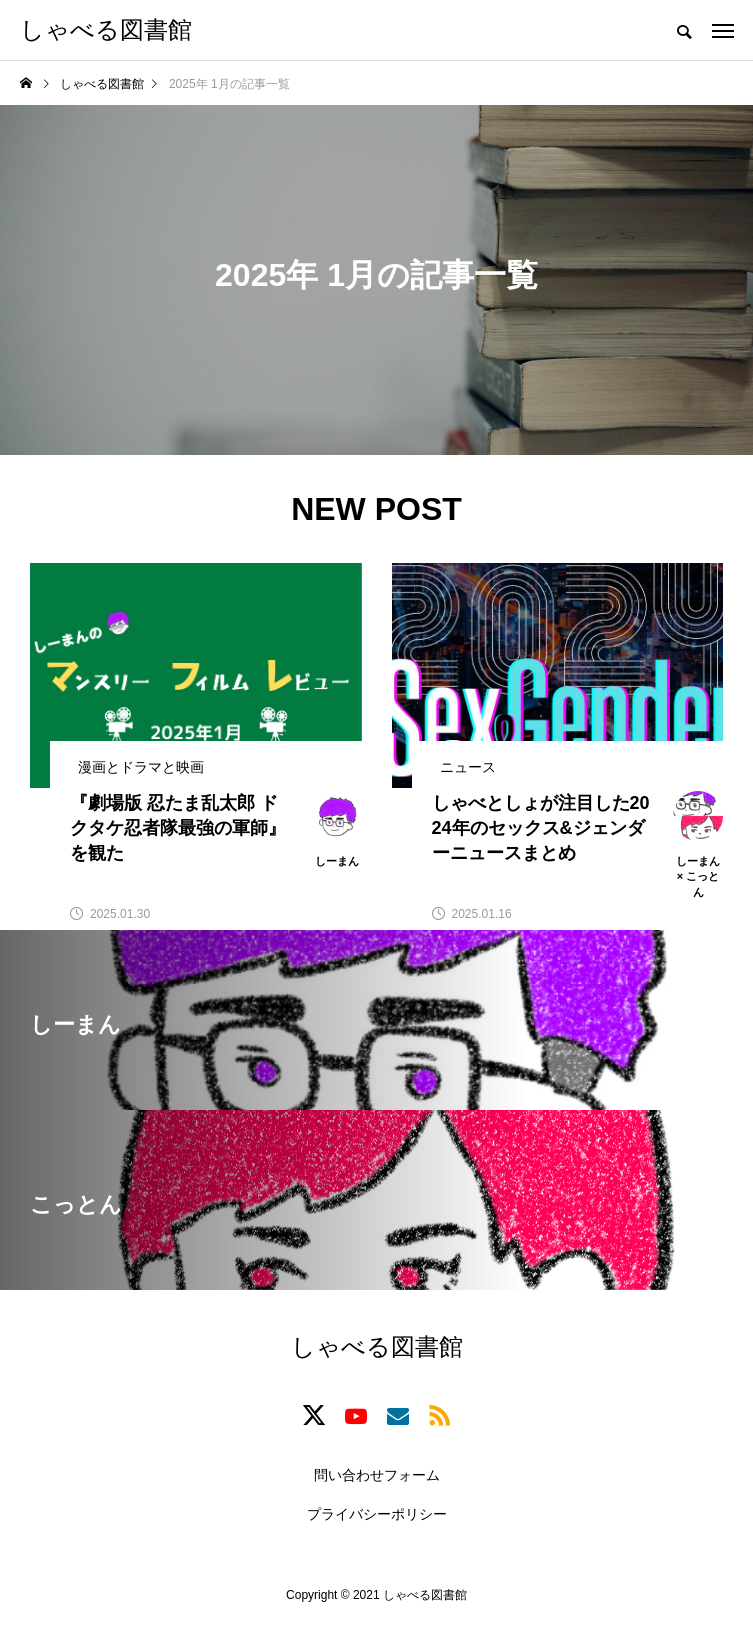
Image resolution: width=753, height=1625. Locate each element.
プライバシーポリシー (377, 1514)
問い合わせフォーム (377, 1475)
